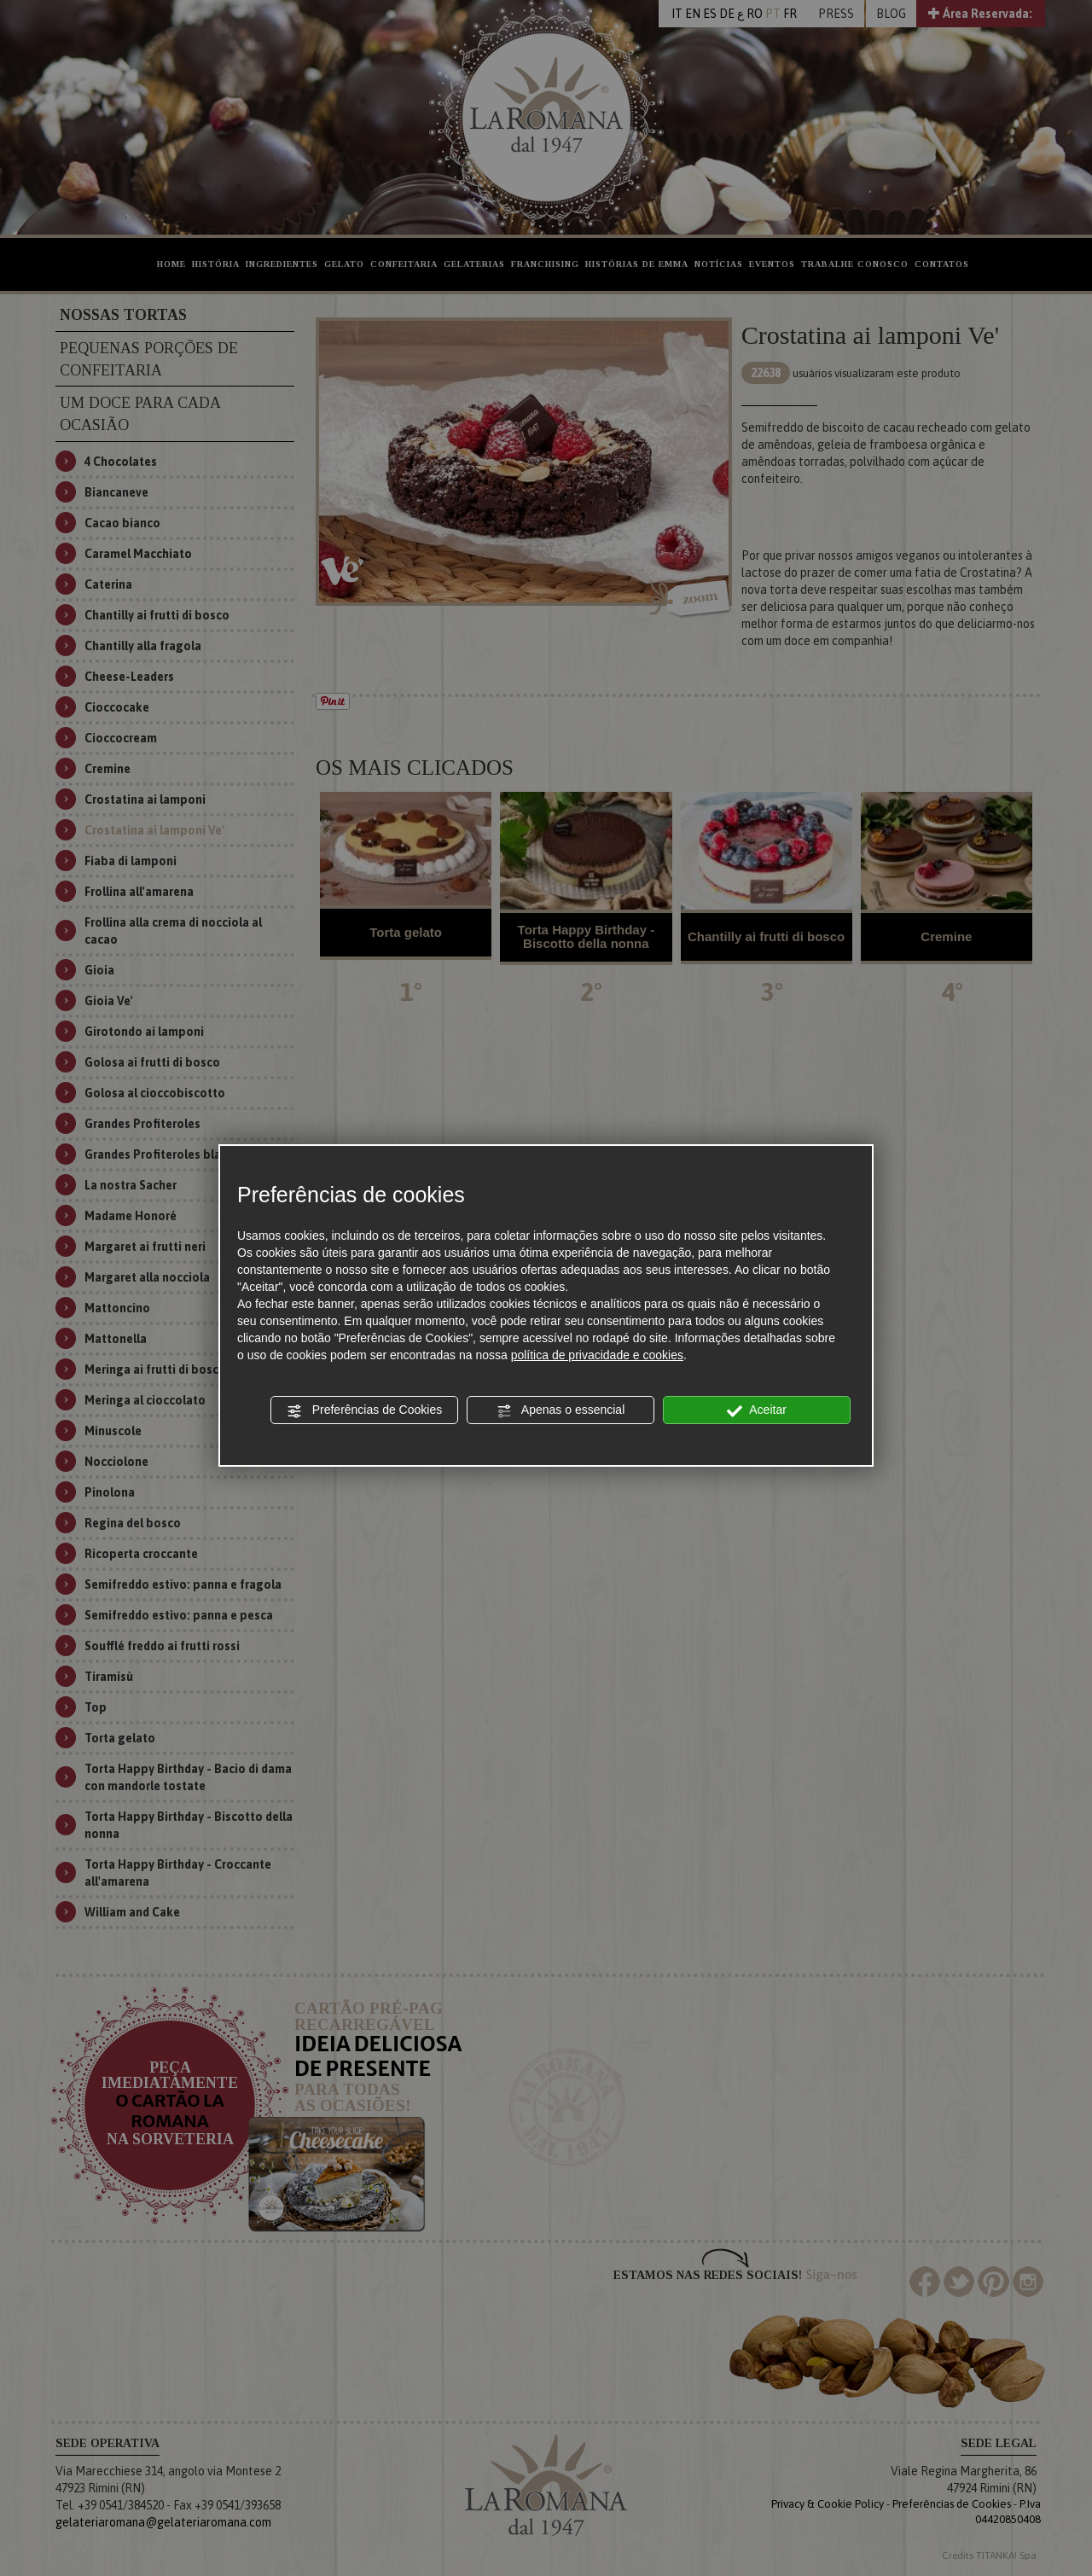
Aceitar (757, 1410)
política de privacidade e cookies (597, 1355)
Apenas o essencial (561, 1410)
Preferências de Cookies (364, 1410)
